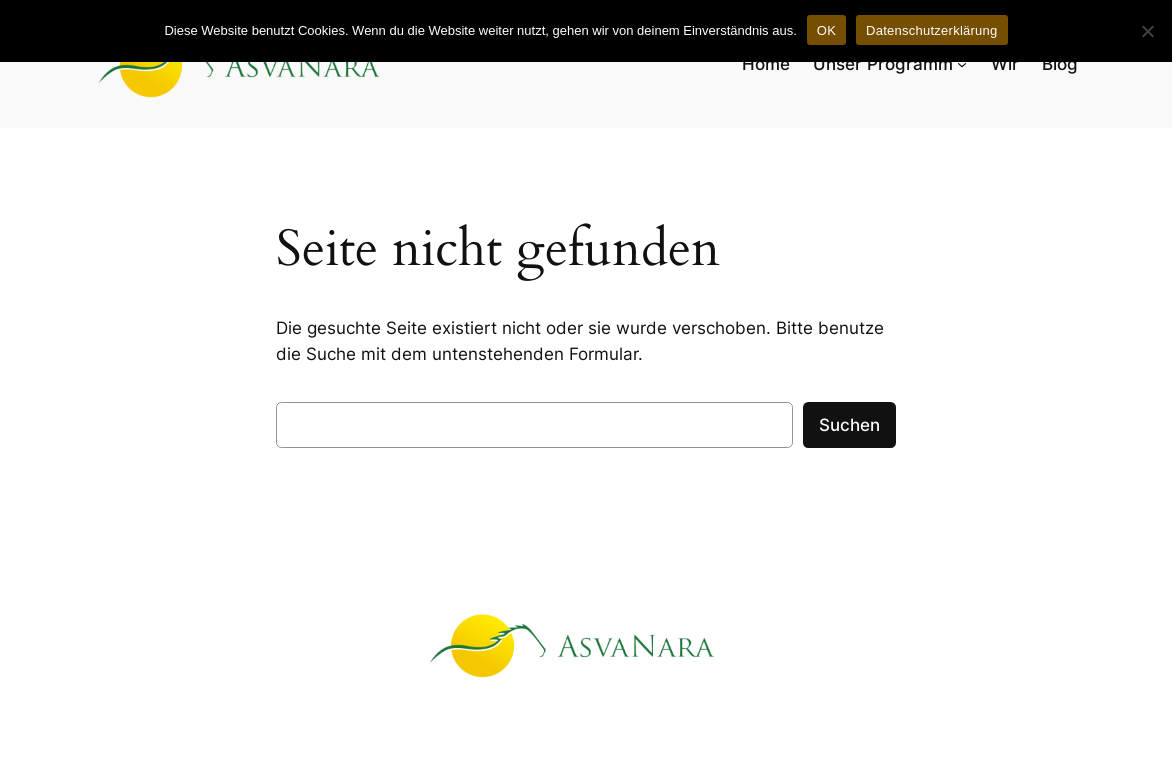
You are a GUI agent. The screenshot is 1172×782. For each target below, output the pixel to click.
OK (826, 30)
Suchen (849, 425)
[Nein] (1147, 31)
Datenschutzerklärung (931, 30)
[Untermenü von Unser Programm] (962, 64)
